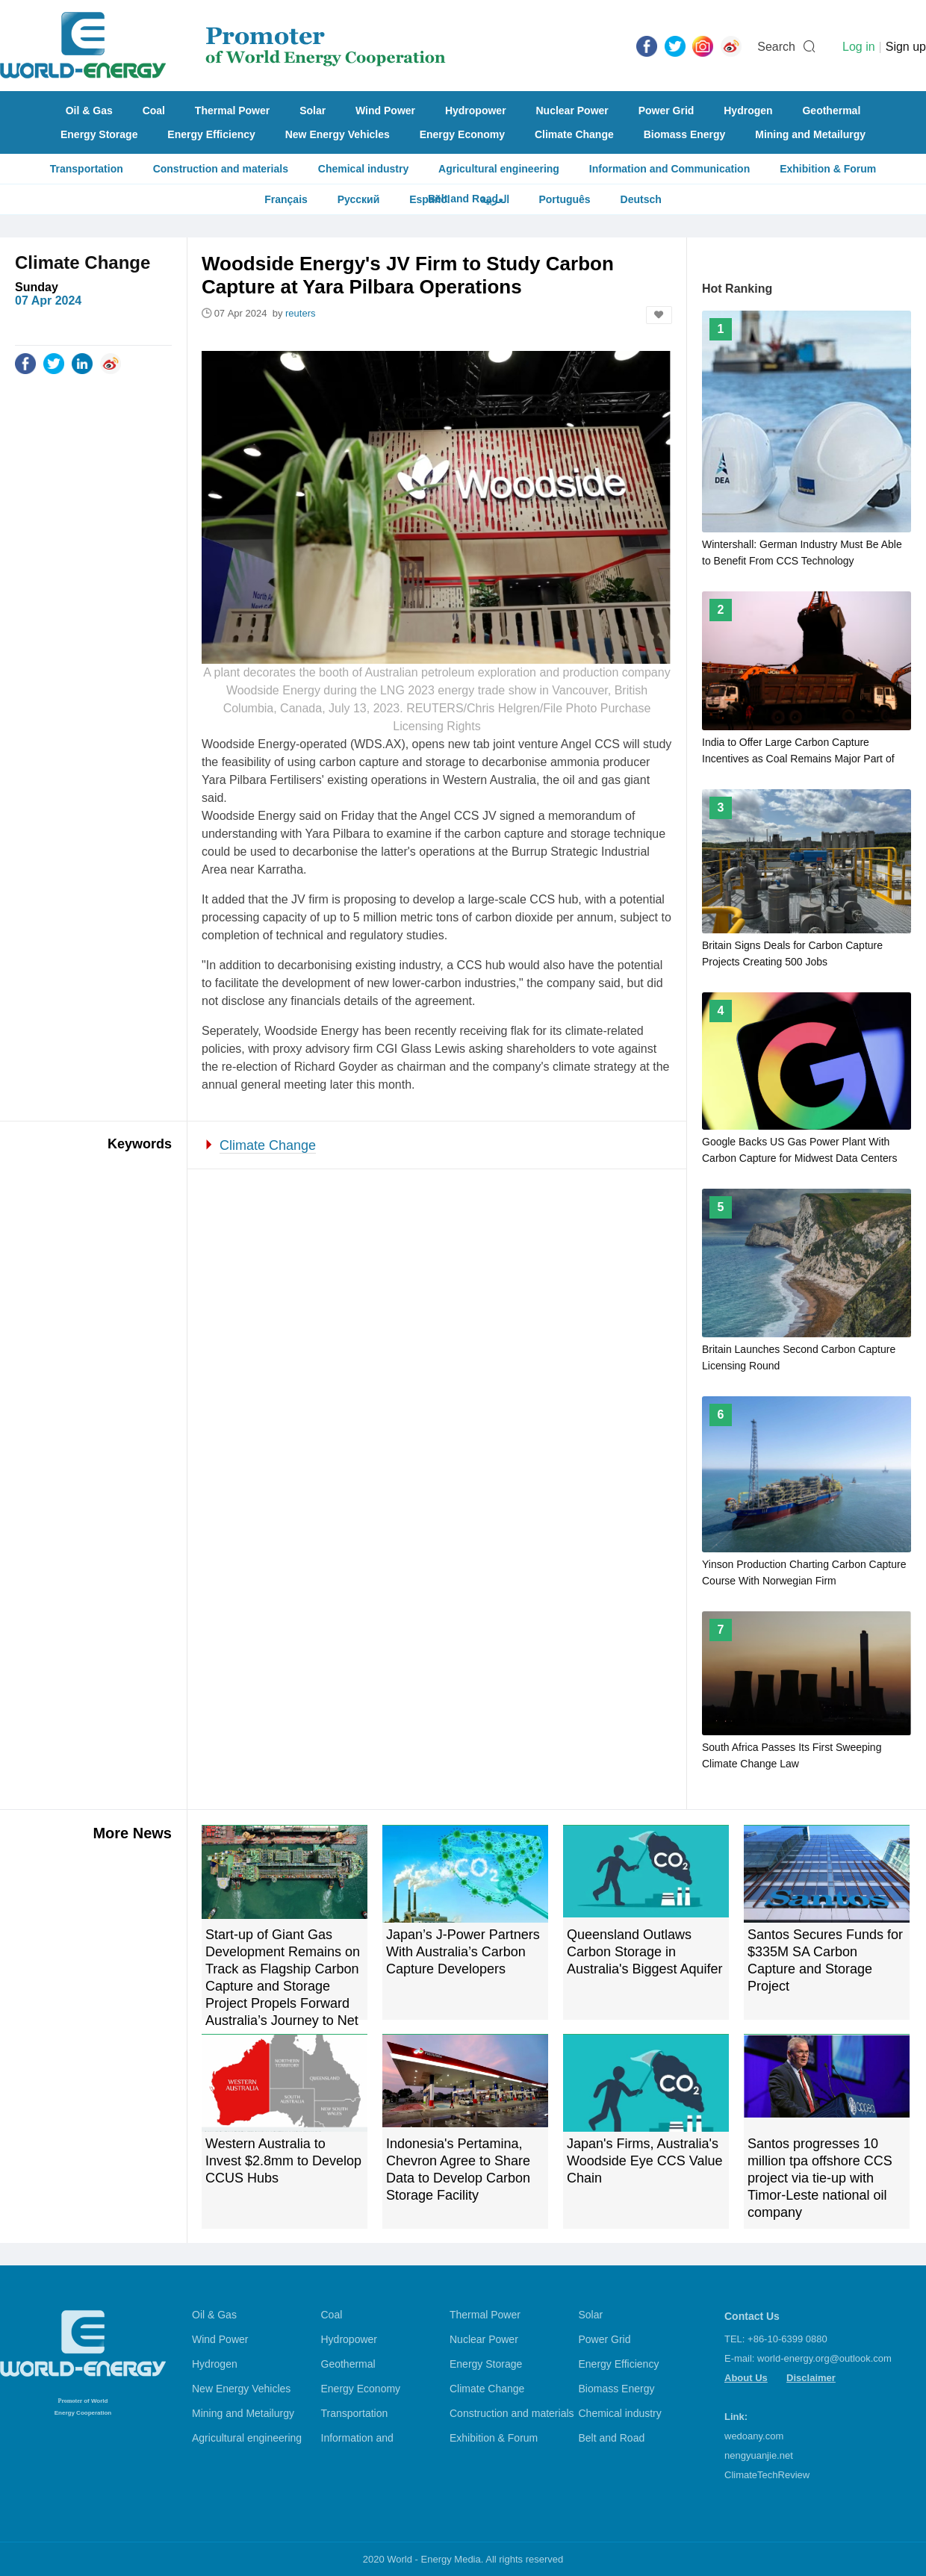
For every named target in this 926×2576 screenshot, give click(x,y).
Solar (312, 110)
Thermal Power (232, 110)
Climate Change (574, 134)
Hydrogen (748, 110)
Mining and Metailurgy (810, 134)
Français (286, 199)
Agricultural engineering (498, 169)
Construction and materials (220, 169)
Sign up (906, 46)
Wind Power (385, 110)
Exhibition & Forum (828, 169)
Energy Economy (462, 134)
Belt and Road (612, 2438)
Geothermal (831, 110)
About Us (746, 2377)
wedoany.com (753, 2436)
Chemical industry (363, 169)
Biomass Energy (685, 134)
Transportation (86, 169)
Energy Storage (98, 134)
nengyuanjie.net (758, 2455)
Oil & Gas (89, 110)
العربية (494, 199)
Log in (858, 46)
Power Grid (666, 110)
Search (776, 46)
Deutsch (641, 199)
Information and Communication (669, 169)
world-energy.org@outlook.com (824, 2358)
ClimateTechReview (767, 2474)
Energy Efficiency (211, 134)
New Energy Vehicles (337, 134)
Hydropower (475, 110)
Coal (154, 110)
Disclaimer (811, 2377)
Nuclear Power (572, 110)
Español (429, 199)
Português (564, 199)
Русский (359, 199)
